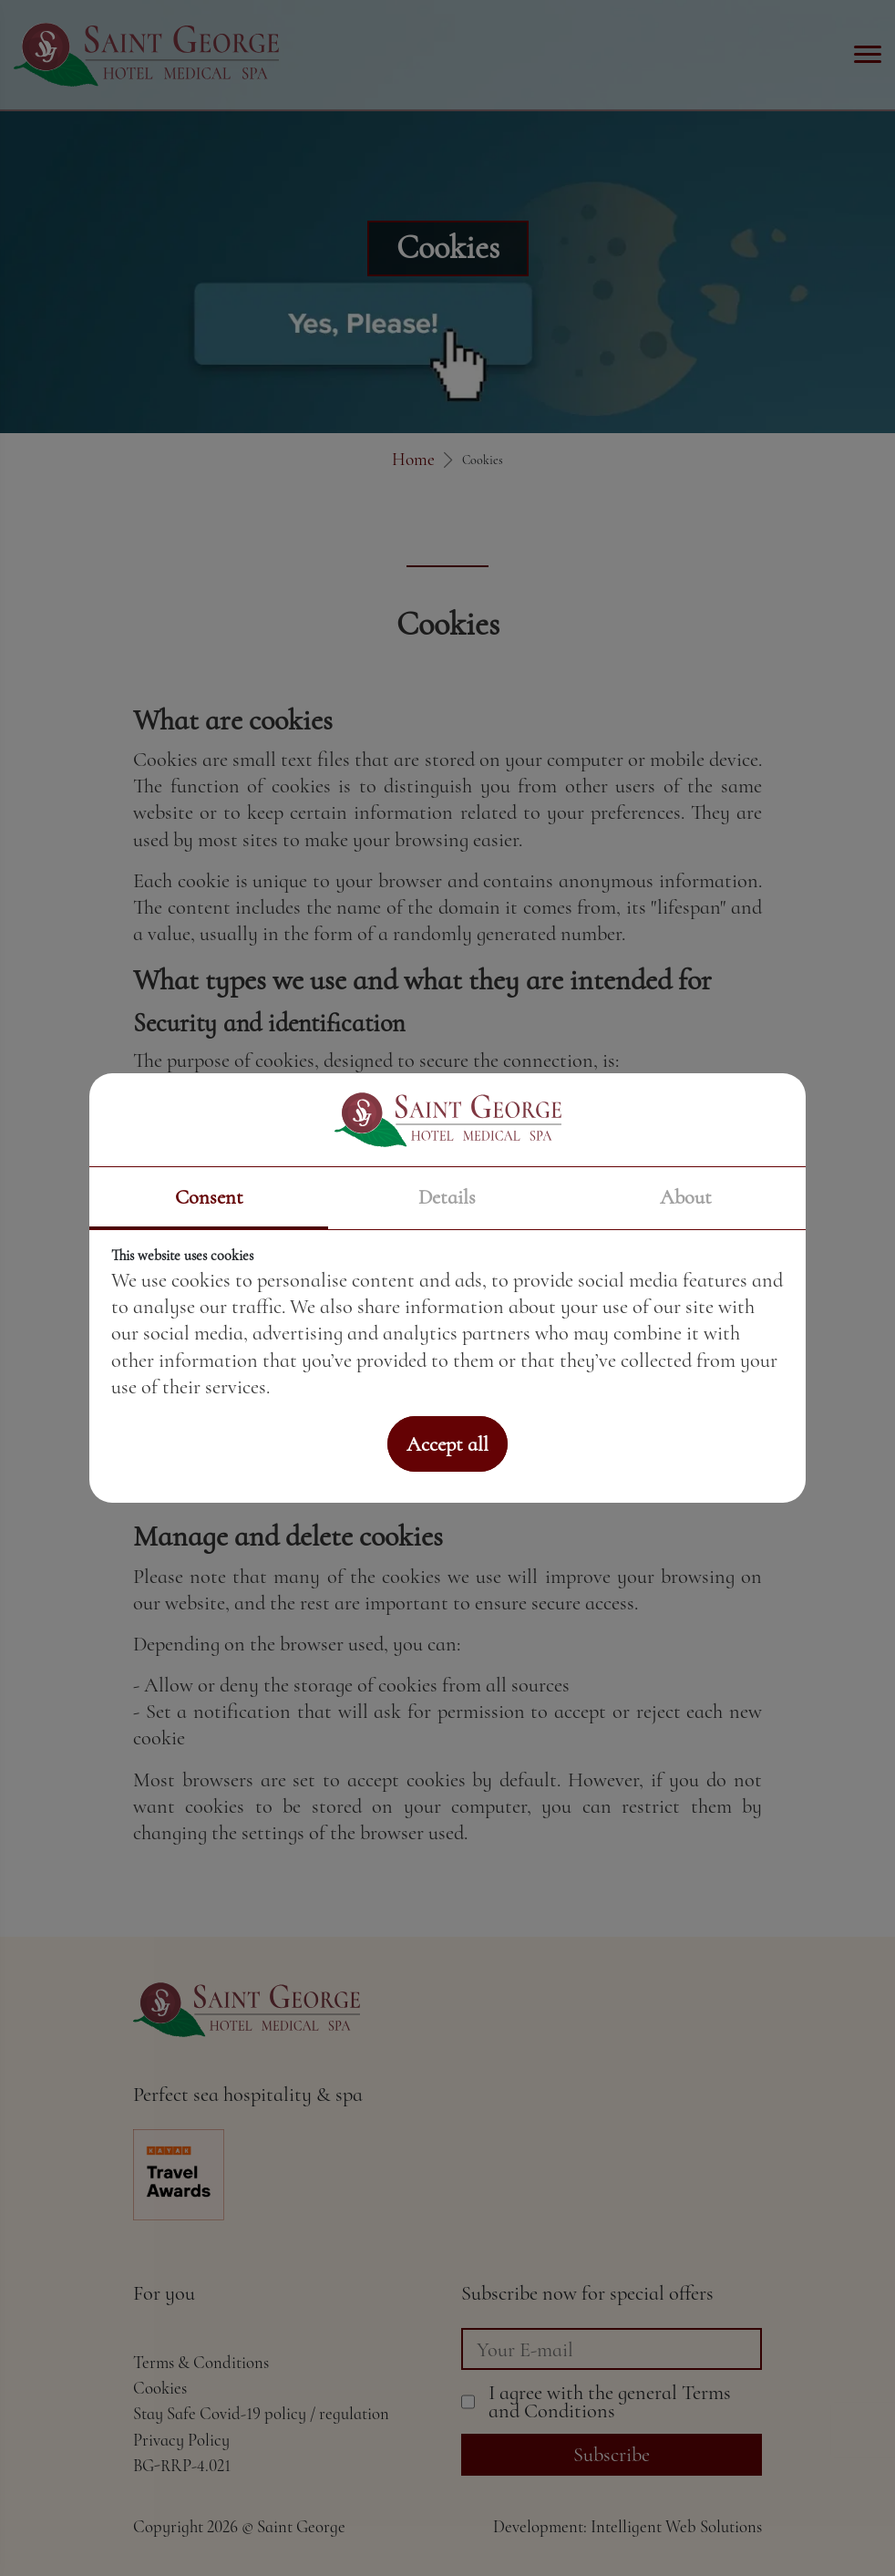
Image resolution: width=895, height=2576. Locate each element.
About (686, 1197)
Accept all (447, 1444)
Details (447, 1197)
